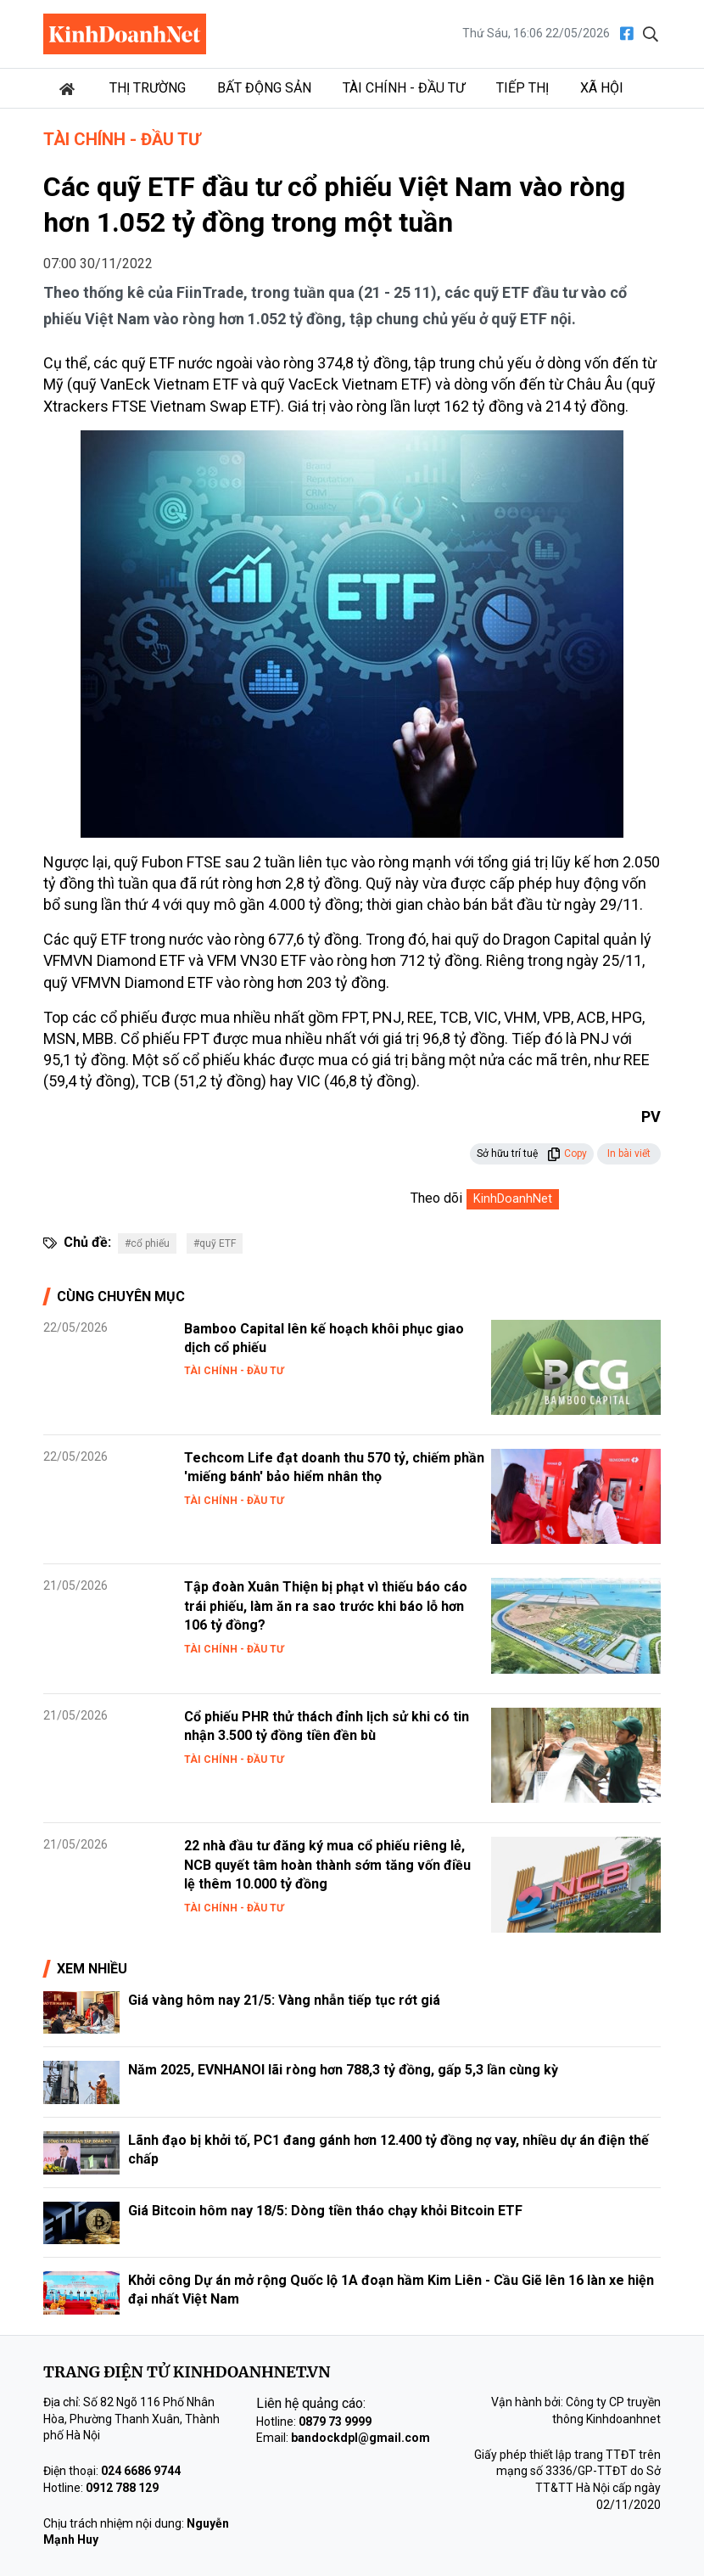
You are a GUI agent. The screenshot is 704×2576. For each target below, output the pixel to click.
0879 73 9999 (335, 2421)
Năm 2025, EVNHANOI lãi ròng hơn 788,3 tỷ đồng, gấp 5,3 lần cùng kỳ (343, 2070)
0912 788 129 (122, 2488)
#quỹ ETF (214, 1243)
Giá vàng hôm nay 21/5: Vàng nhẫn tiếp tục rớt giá (284, 2000)
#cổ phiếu (147, 1243)
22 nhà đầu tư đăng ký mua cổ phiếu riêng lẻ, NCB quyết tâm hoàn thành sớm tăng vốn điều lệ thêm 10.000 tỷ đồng (327, 1865)
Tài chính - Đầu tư (404, 88)
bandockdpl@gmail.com (360, 2437)
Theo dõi (436, 1198)
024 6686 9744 (141, 2471)
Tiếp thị (522, 88)
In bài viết (629, 1153)
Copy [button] (567, 1153)
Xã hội (601, 88)
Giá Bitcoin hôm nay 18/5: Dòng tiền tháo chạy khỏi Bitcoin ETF (325, 2211)
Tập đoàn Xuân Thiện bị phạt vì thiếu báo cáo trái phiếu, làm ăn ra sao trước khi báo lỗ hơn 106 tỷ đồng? (325, 1606)
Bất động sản (264, 88)
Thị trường (147, 88)
